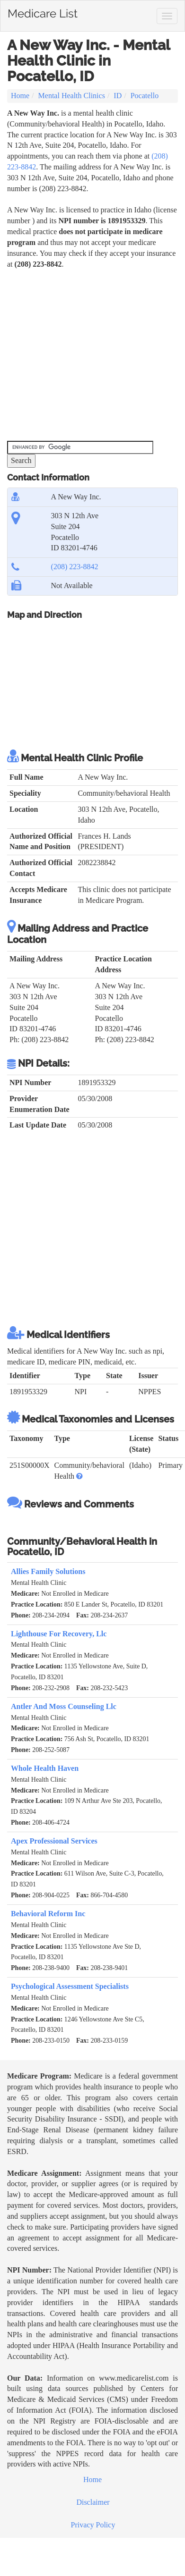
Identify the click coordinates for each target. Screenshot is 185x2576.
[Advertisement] (88, 355)
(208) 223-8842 (74, 567)
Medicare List (43, 12)
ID (118, 96)
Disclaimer (92, 2502)
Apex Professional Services (54, 1841)
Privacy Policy (93, 2525)
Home (20, 96)
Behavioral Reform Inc (48, 1914)
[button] (79, 1476)
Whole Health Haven (45, 1768)
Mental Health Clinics (71, 96)
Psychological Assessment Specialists (70, 1986)
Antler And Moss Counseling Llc (63, 1706)
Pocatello (145, 96)
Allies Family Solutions (48, 1571)
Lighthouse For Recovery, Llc (58, 1634)
